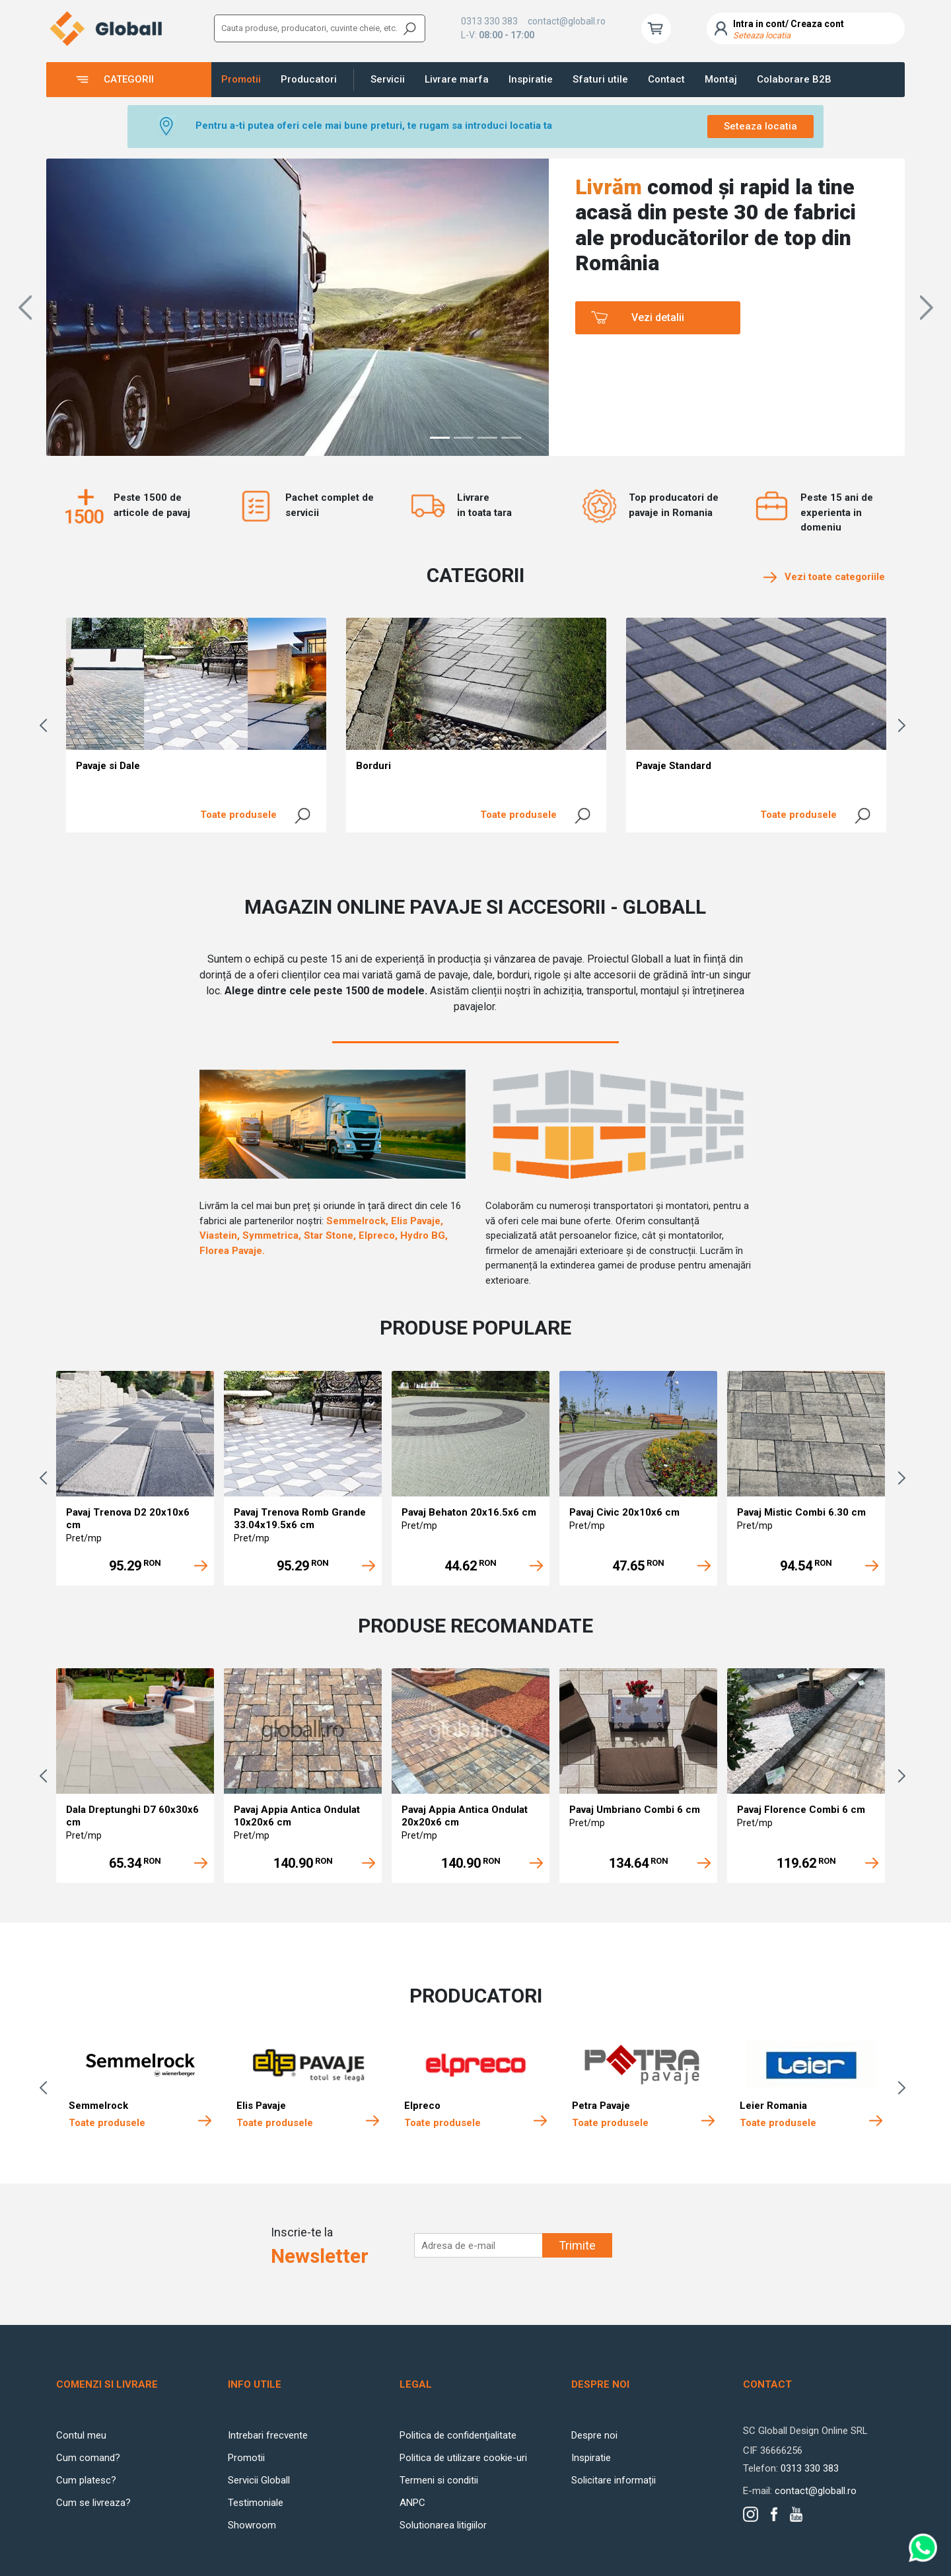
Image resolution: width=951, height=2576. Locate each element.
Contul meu (81, 2435)
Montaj (721, 79)
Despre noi (594, 2435)
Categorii (129, 79)
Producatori (309, 79)
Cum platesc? (86, 2480)
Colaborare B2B (794, 79)
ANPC (412, 2503)
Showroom (252, 2525)
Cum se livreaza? (93, 2503)
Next (904, 725)
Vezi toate (824, 577)
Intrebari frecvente (268, 2435)
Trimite (577, 2245)
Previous (46, 725)
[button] (24, 307)
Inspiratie (531, 79)
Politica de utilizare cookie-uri (463, 2458)
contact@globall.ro (567, 21)
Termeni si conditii (439, 2480)
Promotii (241, 79)
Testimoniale (255, 2503)
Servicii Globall (259, 2480)
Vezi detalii (657, 317)
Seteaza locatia (760, 126)
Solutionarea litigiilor (443, 2525)
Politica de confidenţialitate (458, 2435)
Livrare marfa (457, 79)
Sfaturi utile (600, 79)
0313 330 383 (489, 21)
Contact (666, 79)
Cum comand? (88, 2458)
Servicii (387, 79)
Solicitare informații (613, 2480)
